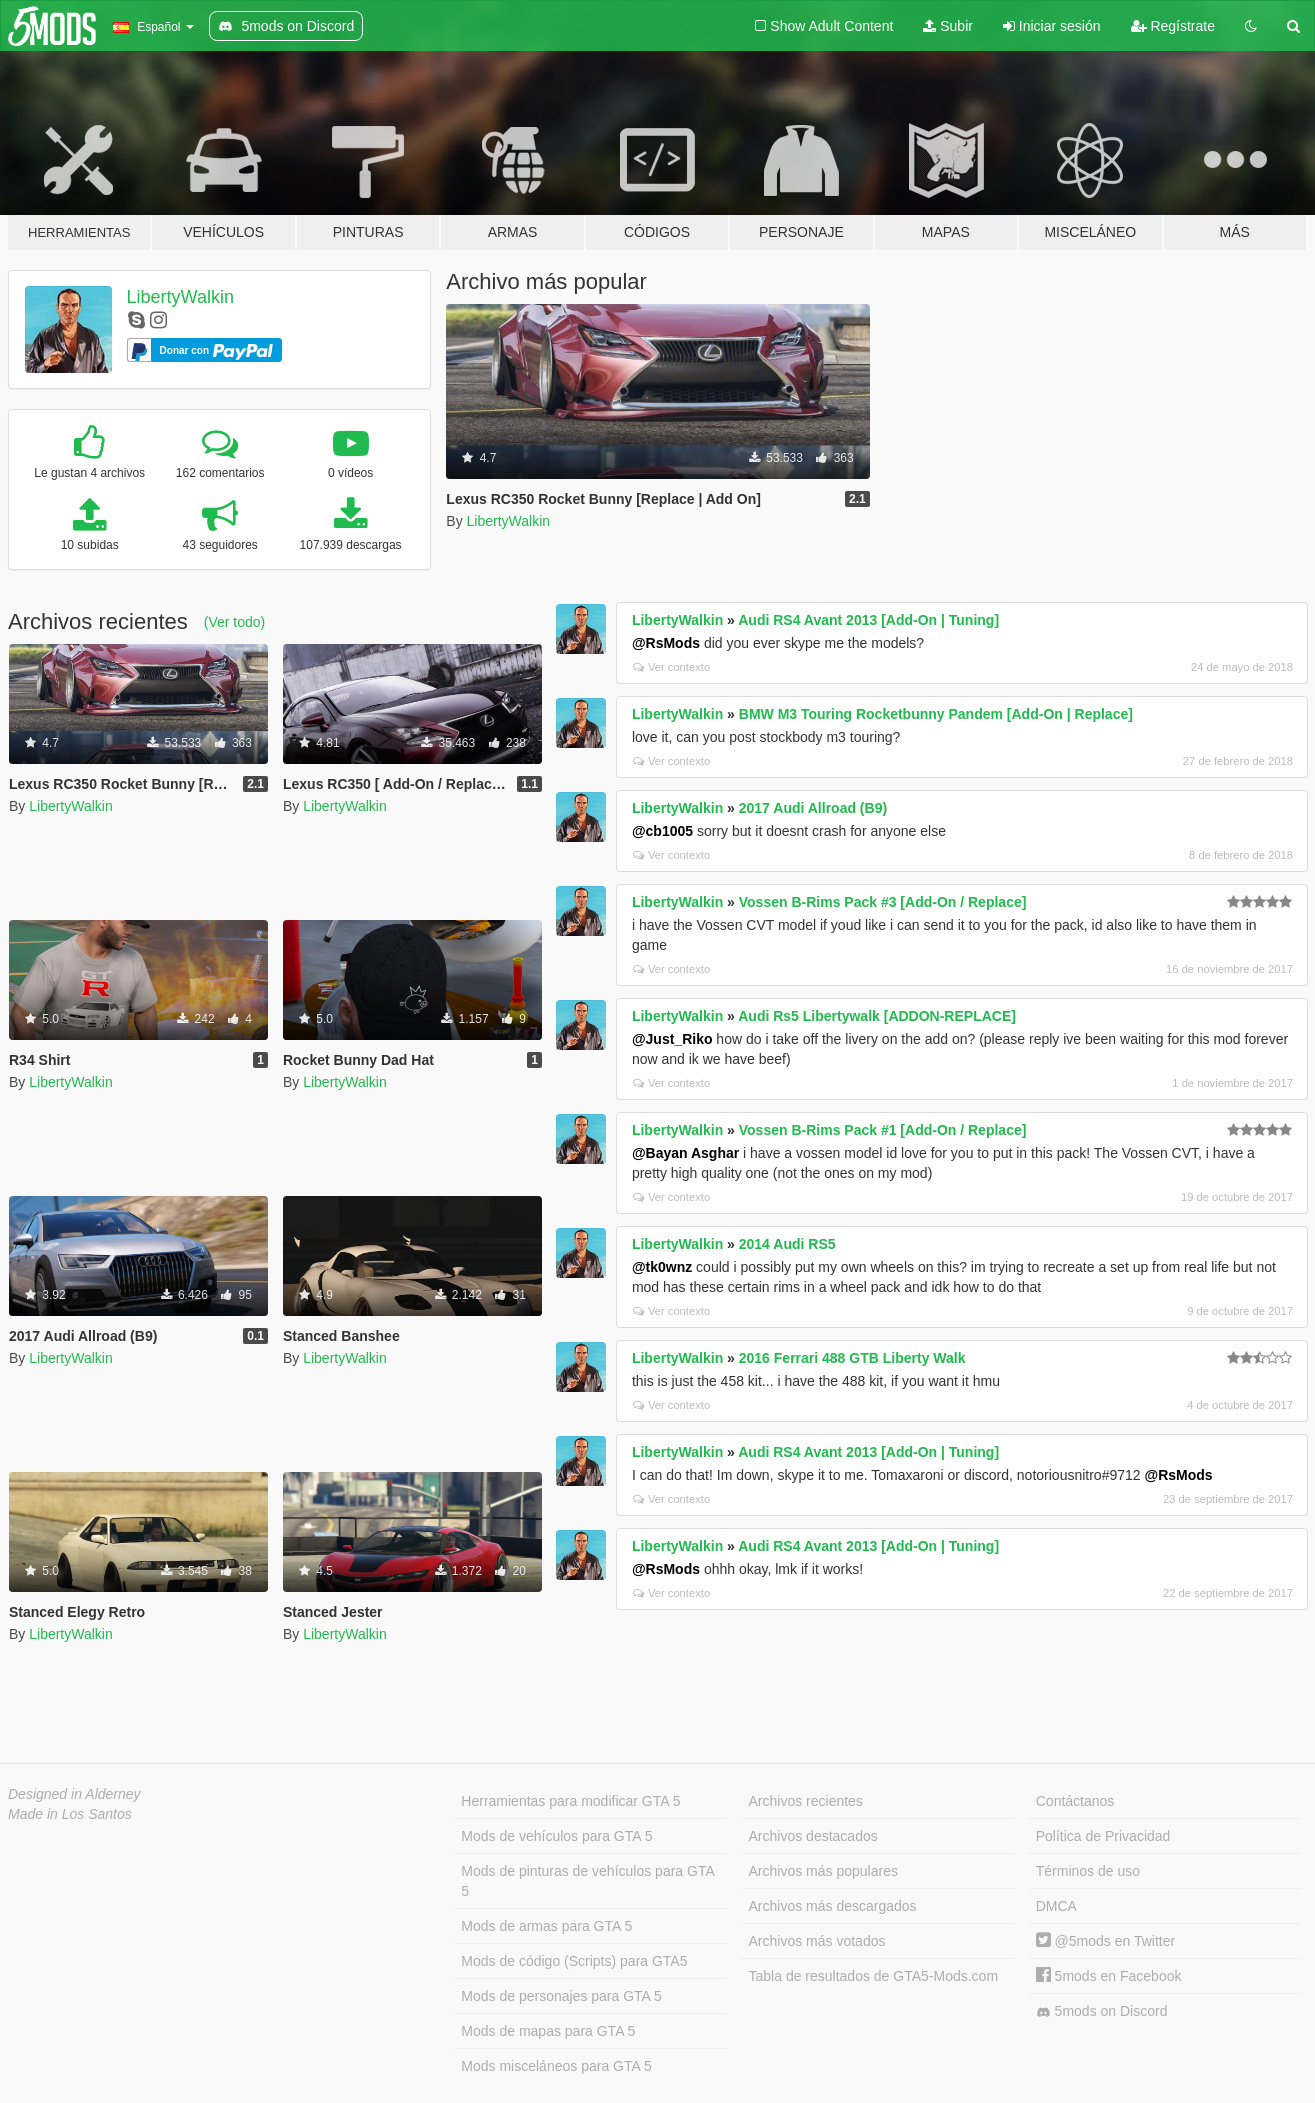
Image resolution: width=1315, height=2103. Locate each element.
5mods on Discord (1102, 2011)
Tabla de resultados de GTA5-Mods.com (874, 1976)
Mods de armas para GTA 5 (546, 1926)
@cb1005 (662, 831)
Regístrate (1173, 26)
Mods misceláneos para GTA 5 (556, 2066)
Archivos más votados (817, 1941)
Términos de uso (1088, 1871)
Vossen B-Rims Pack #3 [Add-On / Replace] (883, 902)
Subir (948, 26)
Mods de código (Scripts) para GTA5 (574, 1961)
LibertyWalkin (180, 297)
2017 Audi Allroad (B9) (813, 808)
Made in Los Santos (70, 1814)
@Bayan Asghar (685, 1153)
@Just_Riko (672, 1039)
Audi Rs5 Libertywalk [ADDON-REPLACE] (877, 1016)
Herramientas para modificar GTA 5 (570, 1801)
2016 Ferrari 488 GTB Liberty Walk (852, 1358)
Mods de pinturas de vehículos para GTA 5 (587, 1881)
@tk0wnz (662, 1267)
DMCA (1056, 1906)
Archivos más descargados (833, 1906)
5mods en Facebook (1109, 1976)
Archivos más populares (823, 1871)
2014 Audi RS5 (787, 1244)
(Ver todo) (234, 622)
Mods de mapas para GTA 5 (548, 2031)
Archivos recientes (806, 1801)
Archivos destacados (813, 1836)
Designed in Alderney (74, 1794)
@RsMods (666, 643)
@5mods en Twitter (1105, 1941)
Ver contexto (671, 667)
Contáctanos (1075, 1801)
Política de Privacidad (1103, 1836)
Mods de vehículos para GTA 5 (556, 1836)
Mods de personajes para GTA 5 (561, 1996)
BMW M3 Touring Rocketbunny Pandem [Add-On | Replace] (936, 714)
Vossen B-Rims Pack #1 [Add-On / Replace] (883, 1130)
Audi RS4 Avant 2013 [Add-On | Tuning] (868, 620)
